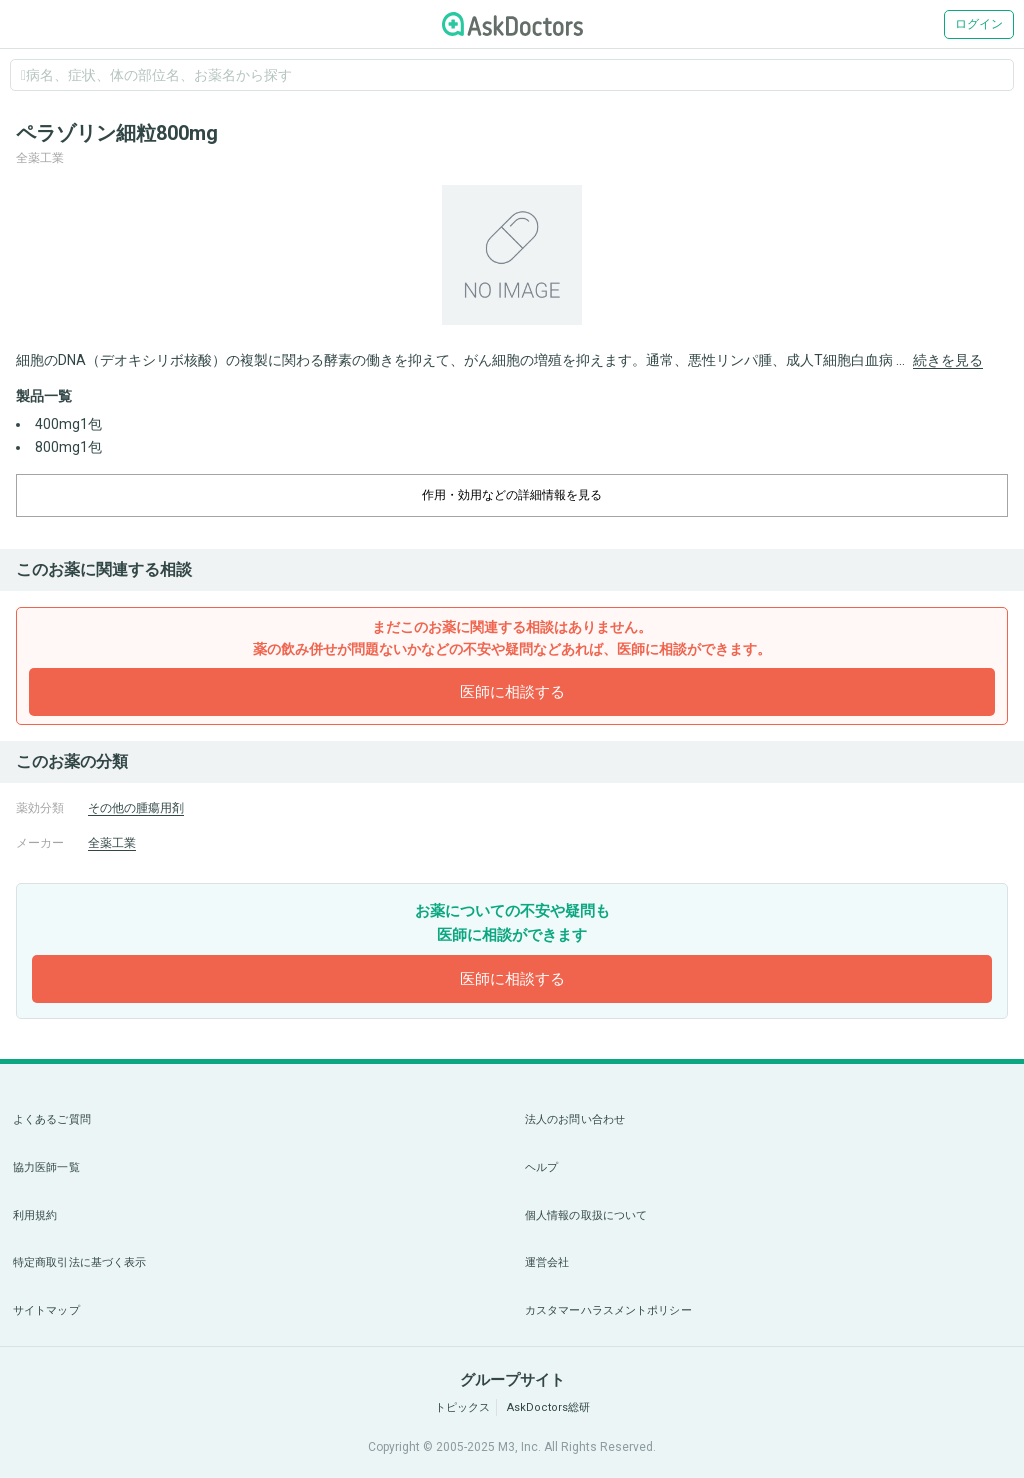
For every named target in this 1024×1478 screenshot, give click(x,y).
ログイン (979, 24)
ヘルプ (541, 1167)
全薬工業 (112, 843)
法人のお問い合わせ (575, 1119)
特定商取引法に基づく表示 (79, 1262)
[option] (512, 255)
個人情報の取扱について (586, 1215)
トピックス (462, 1407)
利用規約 (35, 1215)
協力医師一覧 (46, 1167)
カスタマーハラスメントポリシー (608, 1310)
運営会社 (547, 1262)
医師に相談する (512, 692)
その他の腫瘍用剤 (136, 808)
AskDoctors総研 (548, 1407)
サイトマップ (46, 1310)
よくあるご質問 (52, 1119)
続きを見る (948, 360)
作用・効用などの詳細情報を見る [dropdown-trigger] (512, 495)
